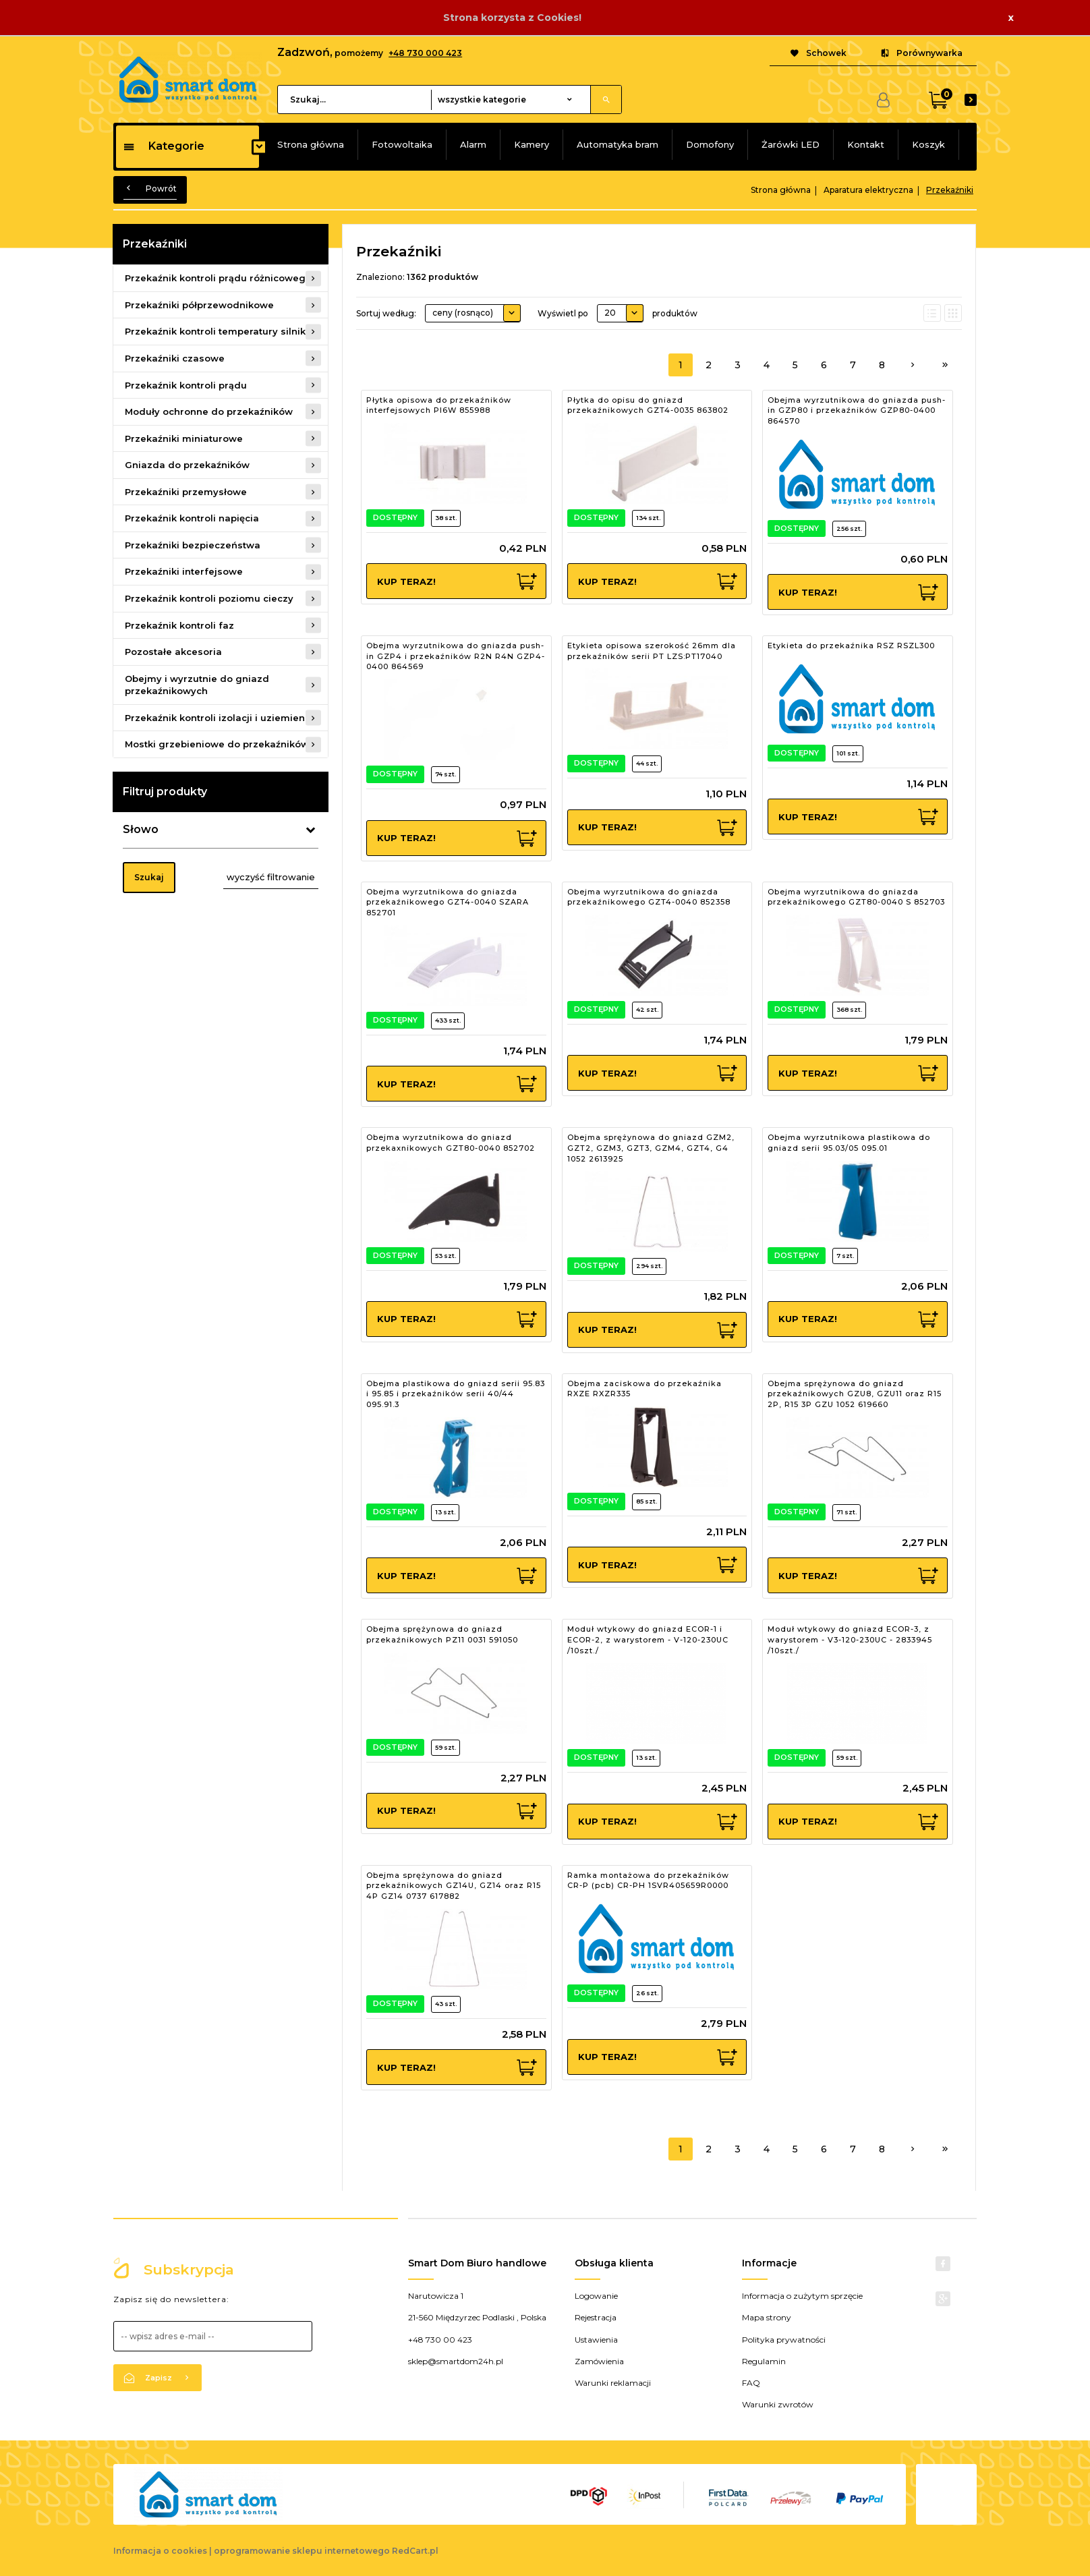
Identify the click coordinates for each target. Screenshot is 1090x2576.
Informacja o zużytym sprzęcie (802, 2296)
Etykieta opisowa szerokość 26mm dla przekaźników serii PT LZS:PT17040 (651, 651)
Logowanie (596, 2296)
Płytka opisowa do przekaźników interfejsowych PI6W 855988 (438, 405)
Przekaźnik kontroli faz (179, 625)
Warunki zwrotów (777, 2404)
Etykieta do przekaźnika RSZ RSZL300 (851, 645)
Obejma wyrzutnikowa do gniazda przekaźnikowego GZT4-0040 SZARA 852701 (447, 902)
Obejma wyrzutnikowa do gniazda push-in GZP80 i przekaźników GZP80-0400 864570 (857, 410)
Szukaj (149, 877)
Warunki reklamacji (613, 2383)
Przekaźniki (155, 243)
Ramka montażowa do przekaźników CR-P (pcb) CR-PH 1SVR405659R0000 (648, 1880)
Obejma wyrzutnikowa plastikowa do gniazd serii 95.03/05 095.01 (849, 1143)
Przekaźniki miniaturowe (184, 438)
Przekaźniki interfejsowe (184, 571)
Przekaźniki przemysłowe (186, 491)
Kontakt (865, 144)
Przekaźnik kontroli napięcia (192, 518)
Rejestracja (595, 2317)
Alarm (473, 144)
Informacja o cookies (160, 2551)
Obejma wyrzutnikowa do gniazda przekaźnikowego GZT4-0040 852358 (648, 897)
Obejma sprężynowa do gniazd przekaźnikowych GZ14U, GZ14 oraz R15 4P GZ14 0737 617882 (453, 1885)
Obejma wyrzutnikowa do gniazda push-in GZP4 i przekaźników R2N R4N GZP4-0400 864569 (455, 656)
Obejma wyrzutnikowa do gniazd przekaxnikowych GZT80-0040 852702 (450, 1143)
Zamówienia (599, 2361)
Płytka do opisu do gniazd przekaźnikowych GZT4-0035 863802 (647, 405)
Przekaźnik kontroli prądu (186, 385)
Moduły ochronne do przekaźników (209, 411)
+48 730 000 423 (425, 53)
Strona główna (310, 144)
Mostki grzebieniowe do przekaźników (217, 744)
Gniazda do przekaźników (187, 464)
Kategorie (163, 146)
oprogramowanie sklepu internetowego (302, 2551)
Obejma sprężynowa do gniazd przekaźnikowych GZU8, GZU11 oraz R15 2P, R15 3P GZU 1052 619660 (855, 1394)
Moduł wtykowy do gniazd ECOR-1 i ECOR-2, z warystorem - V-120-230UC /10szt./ (647, 1639)
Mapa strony (766, 2317)
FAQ (751, 2383)
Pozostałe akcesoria (173, 651)
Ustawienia (596, 2340)
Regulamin (764, 2361)
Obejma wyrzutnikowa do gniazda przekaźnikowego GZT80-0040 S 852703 (856, 897)
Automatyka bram (617, 144)
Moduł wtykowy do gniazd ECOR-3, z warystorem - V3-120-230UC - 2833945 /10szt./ (850, 1639)
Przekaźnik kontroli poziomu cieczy (209, 598)
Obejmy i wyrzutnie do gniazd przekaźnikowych (197, 685)
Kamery (531, 144)
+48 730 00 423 (440, 2340)
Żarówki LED (791, 144)
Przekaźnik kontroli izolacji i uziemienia (219, 717)
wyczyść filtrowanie (271, 876)
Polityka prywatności (784, 2340)
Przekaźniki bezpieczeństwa (192, 545)
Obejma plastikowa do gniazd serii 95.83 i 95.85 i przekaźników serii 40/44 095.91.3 (455, 1394)
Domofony (710, 144)
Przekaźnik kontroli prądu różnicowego (218, 278)
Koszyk (928, 144)
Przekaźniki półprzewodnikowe (199, 304)
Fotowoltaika (402, 144)
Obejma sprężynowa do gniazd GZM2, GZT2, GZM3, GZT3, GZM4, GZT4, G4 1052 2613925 (651, 1148)
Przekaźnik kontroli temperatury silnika (218, 331)
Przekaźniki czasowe (175, 358)
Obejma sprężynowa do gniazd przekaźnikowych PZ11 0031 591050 (442, 1634)
